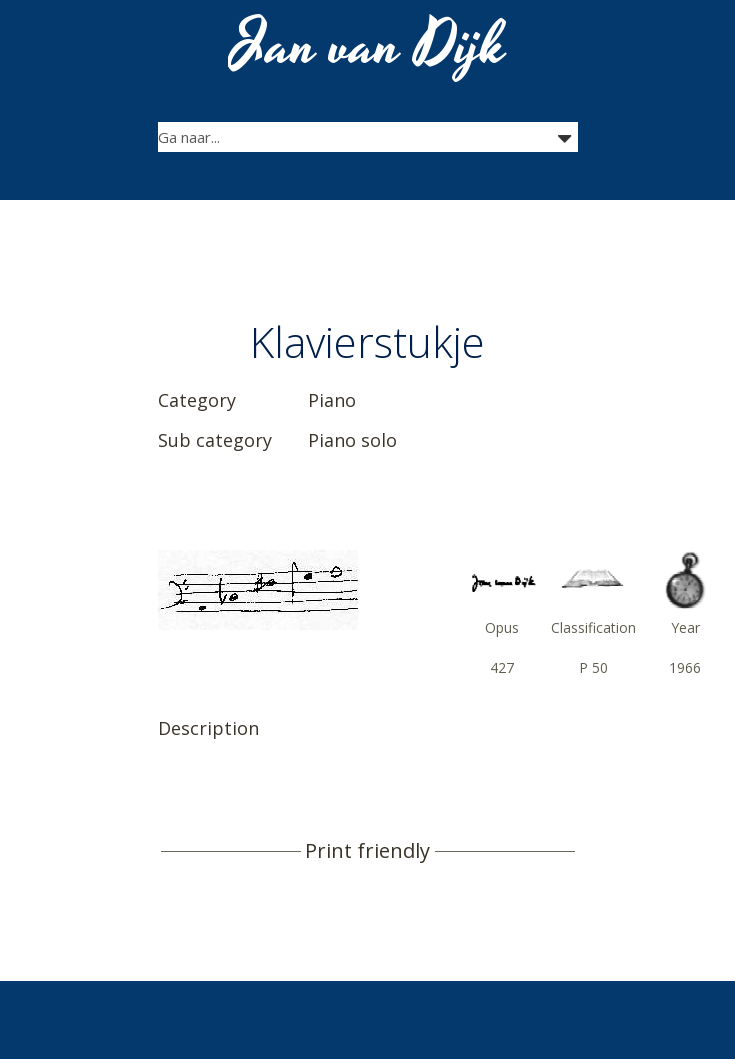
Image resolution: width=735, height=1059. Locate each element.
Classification (593, 627)
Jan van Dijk (369, 46)
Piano (332, 400)
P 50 (593, 667)
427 (502, 667)
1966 (685, 667)
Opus (502, 627)
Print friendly (367, 851)
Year (685, 627)
